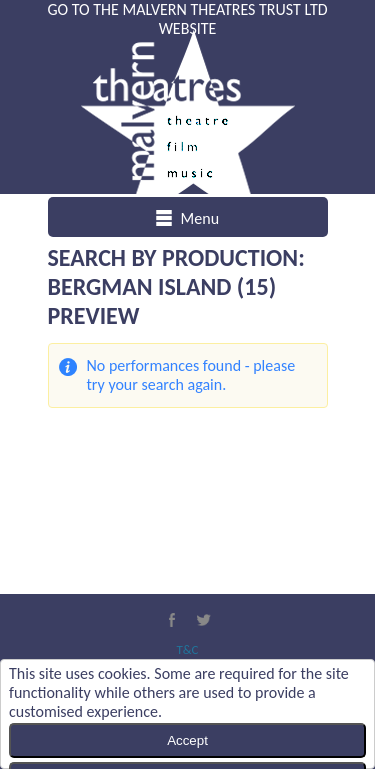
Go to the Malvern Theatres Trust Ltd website (187, 19)
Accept (187, 740)
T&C (187, 649)
